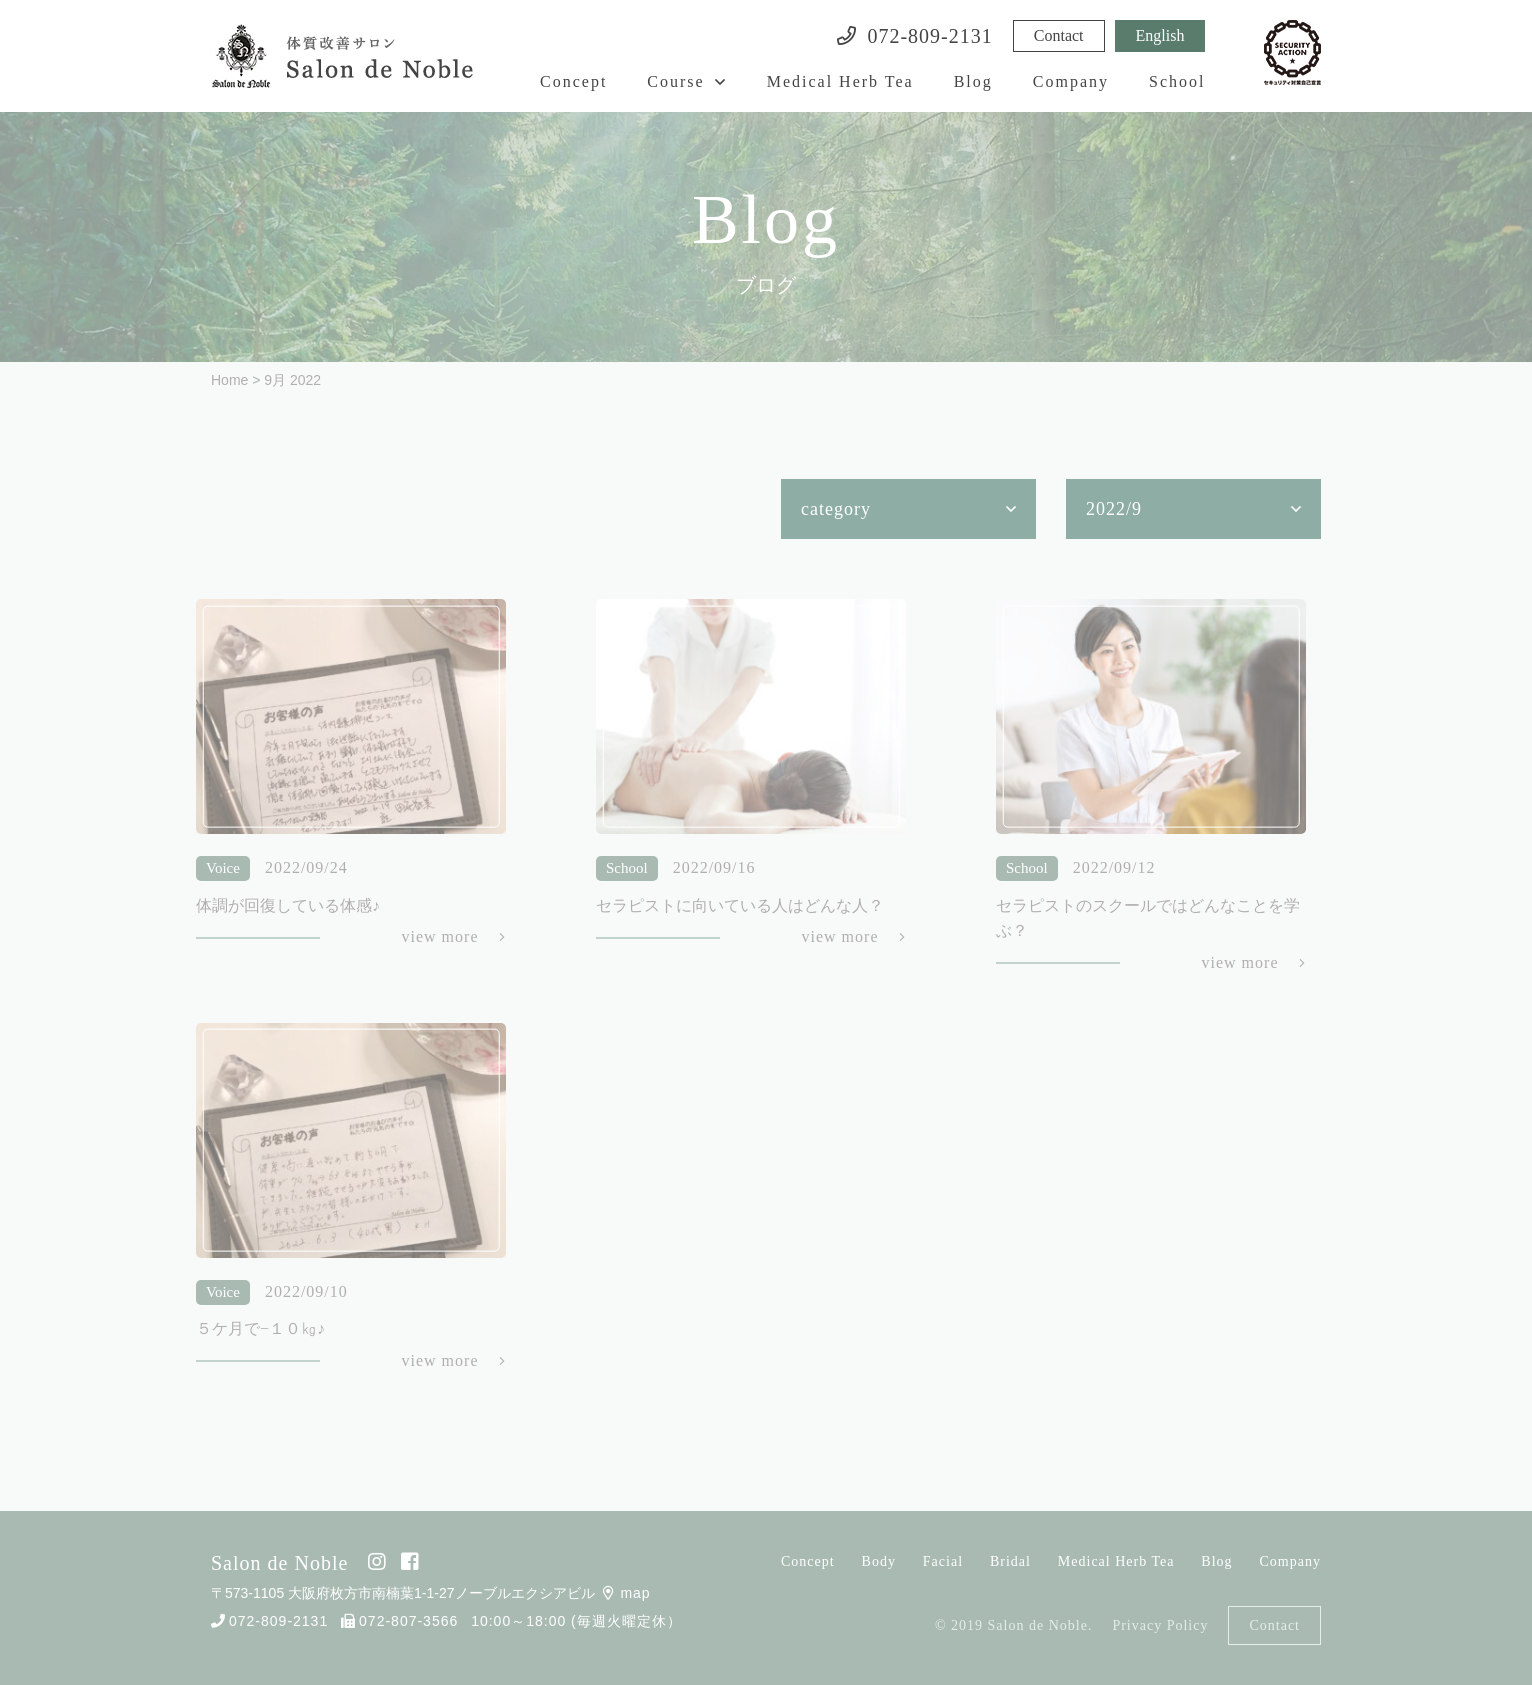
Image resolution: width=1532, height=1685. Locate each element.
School (1177, 81)
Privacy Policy (1160, 1625)
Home (229, 380)
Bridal (1010, 1561)
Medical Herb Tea (840, 81)
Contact (1059, 35)
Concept (573, 81)
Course (675, 81)
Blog (973, 81)
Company (1071, 81)
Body (879, 1561)
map (626, 1593)
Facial (943, 1561)
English (1160, 35)
